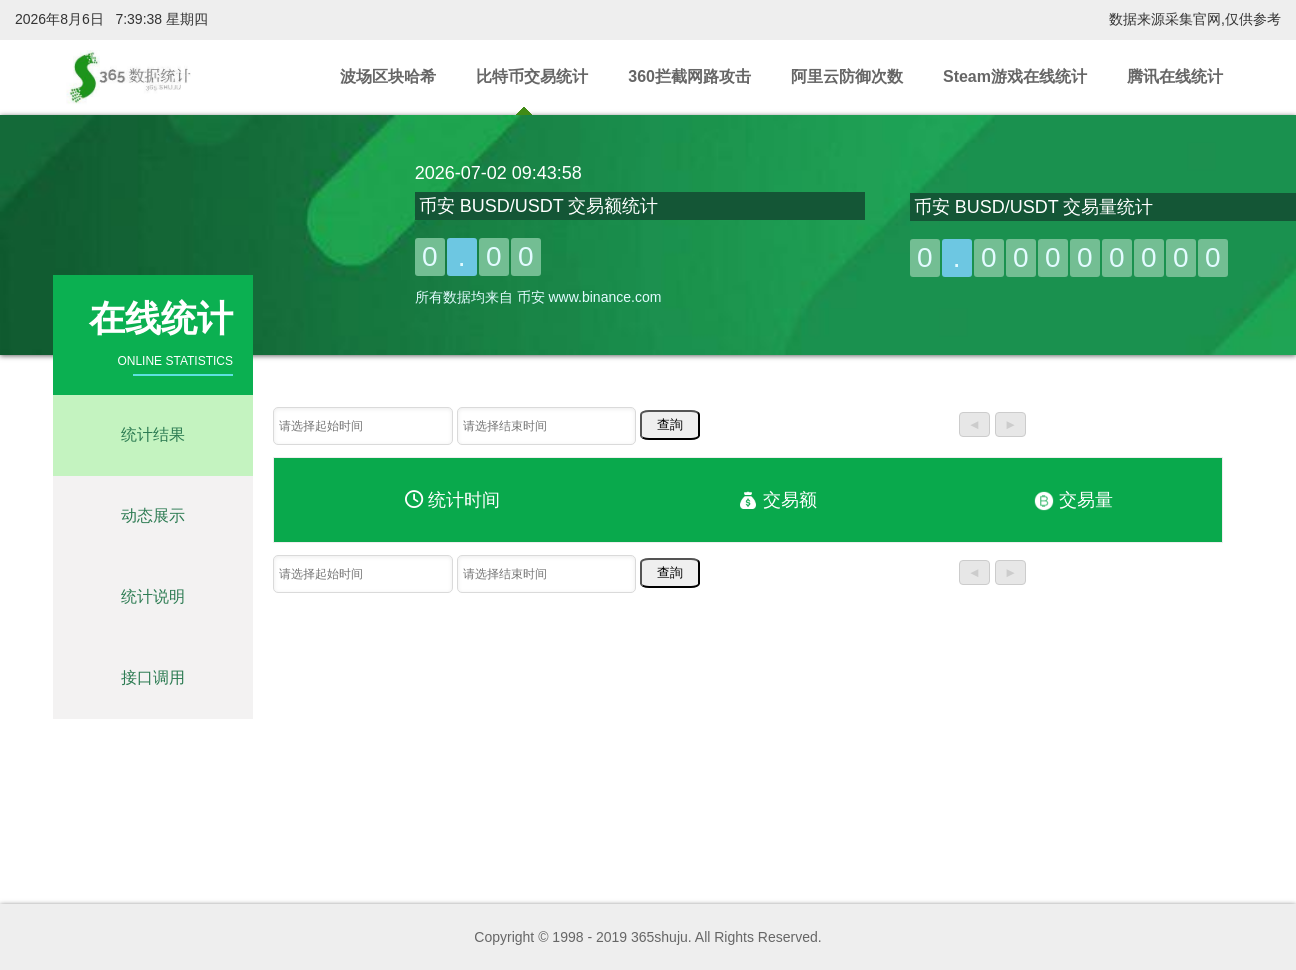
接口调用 (153, 677)
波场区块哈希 (388, 76)
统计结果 (153, 434)
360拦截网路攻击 (689, 76)
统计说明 (153, 596)
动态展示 (153, 515)
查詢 (670, 424)
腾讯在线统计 (1175, 76)
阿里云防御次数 (847, 76)
